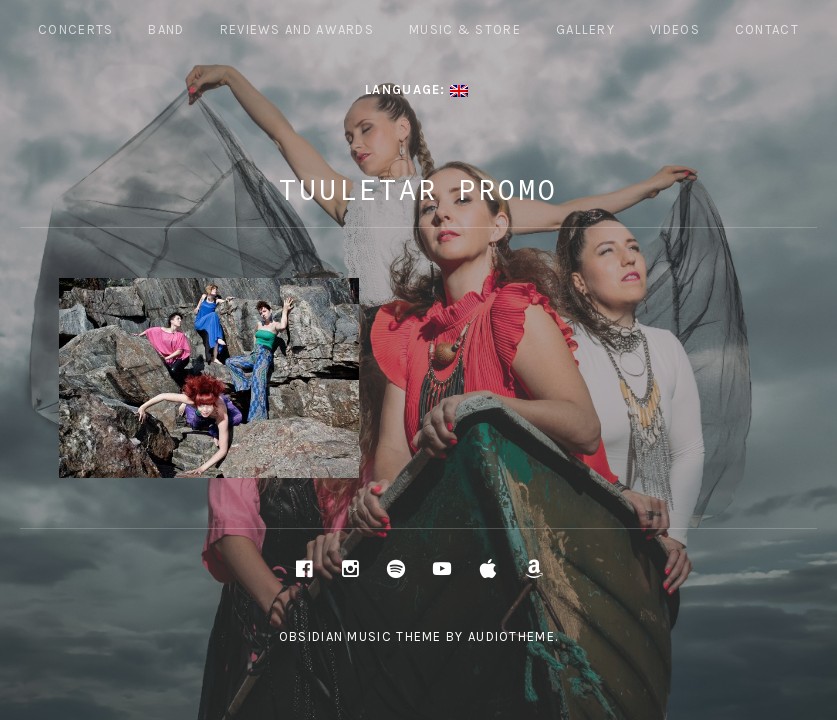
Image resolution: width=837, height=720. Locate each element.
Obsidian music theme (360, 636)
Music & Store (465, 29)
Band (166, 29)
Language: (416, 89)
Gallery (585, 29)
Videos (675, 29)
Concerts (75, 29)
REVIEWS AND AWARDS (297, 29)
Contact (767, 29)
